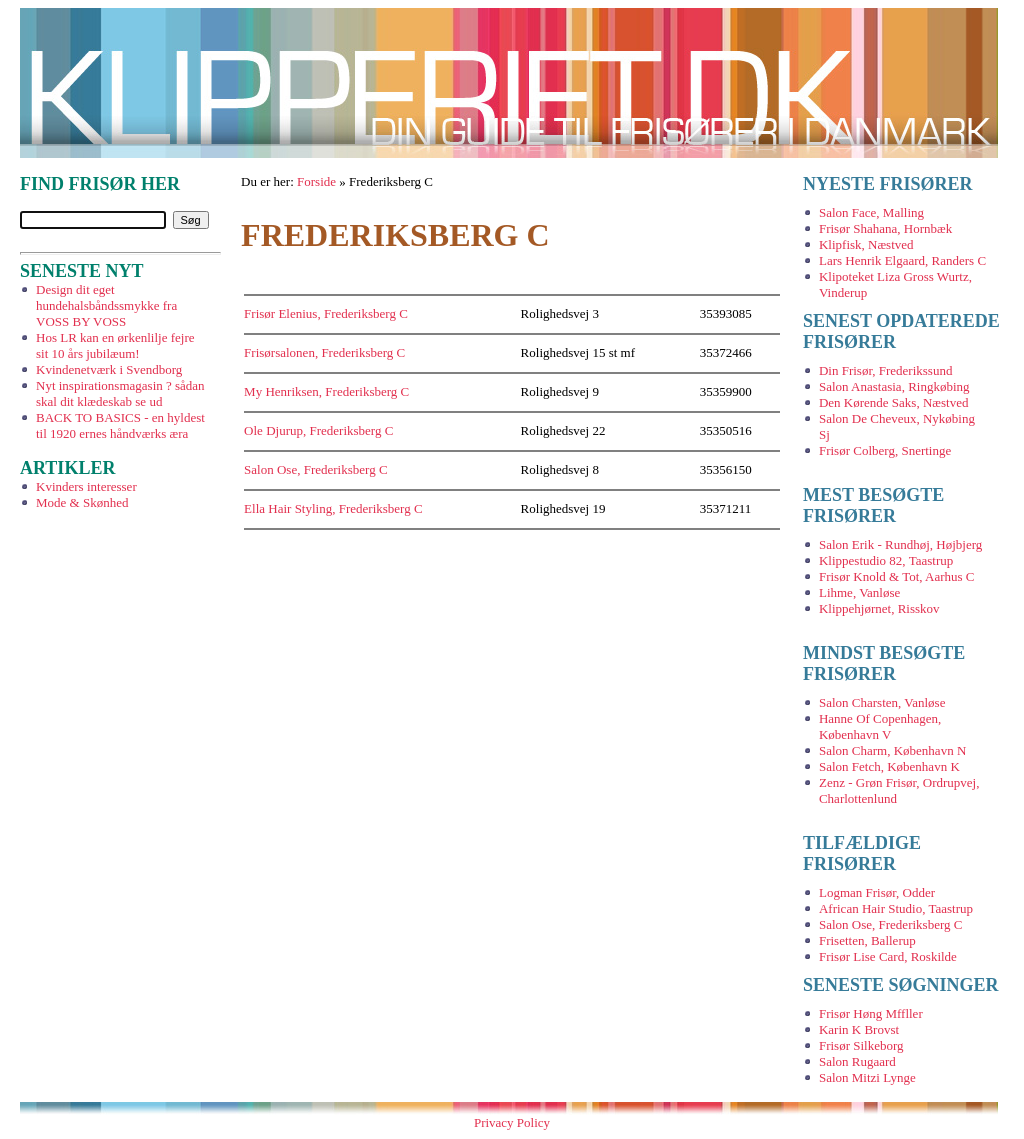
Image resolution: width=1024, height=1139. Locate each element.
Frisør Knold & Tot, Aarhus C (897, 576)
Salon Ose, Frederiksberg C (315, 469)
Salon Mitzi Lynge (867, 1077)
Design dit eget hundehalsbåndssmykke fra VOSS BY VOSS (106, 305)
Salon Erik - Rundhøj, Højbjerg (900, 544)
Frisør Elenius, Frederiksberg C (326, 313)
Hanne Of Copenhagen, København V (880, 726)
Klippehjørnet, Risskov (879, 608)
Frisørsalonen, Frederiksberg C (324, 352)
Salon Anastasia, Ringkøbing (894, 386)
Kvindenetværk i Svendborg (109, 369)
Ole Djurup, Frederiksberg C (318, 430)
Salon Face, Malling (871, 212)
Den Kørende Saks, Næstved (893, 402)
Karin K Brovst (859, 1029)
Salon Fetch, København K (889, 766)
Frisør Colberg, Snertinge (885, 450)
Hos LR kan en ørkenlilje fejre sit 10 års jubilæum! (115, 345)
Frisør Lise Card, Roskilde (888, 956)
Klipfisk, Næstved (866, 244)
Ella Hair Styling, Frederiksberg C (333, 508)
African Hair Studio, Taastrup (896, 908)
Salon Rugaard (857, 1061)
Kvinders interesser (86, 486)
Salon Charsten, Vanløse (882, 702)
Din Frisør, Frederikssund (885, 370)
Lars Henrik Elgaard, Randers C (902, 260)
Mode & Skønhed (82, 502)
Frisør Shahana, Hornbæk (885, 228)
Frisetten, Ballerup (867, 940)
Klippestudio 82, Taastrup (886, 560)
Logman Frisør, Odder (877, 892)
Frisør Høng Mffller (871, 1013)
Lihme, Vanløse (859, 592)
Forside (316, 181)
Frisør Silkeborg (861, 1045)
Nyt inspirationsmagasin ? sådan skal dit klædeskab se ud (120, 393)
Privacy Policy (512, 1122)
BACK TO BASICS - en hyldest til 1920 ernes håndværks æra (120, 425)
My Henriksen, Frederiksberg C (326, 391)
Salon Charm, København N (892, 750)
